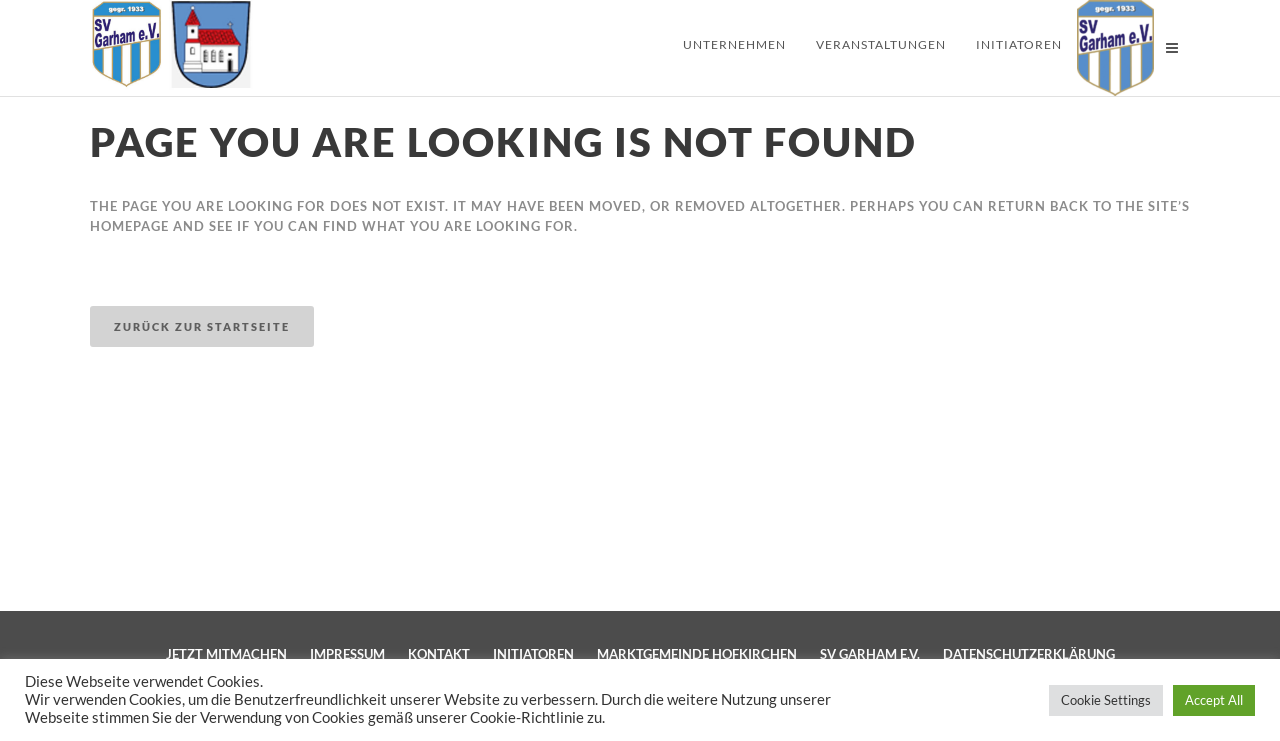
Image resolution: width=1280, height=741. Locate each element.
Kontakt (439, 654)
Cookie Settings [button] (1106, 700)
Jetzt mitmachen (226, 654)
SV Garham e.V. (870, 654)
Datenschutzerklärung (1029, 654)
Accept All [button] (1214, 700)
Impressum (347, 654)
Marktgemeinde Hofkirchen (697, 654)
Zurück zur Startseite (202, 326)
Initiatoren (533, 654)
